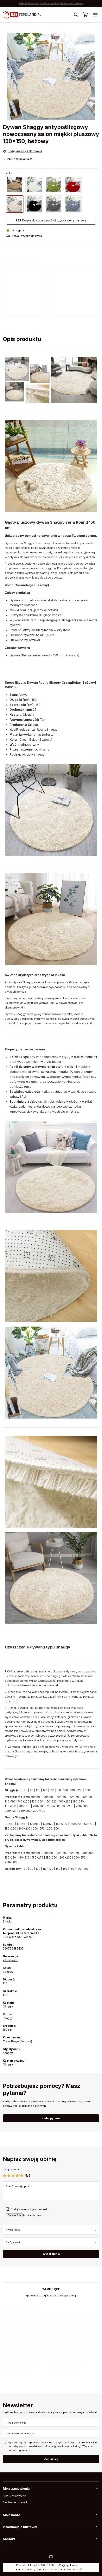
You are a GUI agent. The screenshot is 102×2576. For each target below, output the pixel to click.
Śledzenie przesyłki (15, 2502)
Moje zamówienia (16, 2488)
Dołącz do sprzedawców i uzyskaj (51, 220)
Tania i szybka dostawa (27, 235)
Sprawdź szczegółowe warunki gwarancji (51, 2295)
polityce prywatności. (20, 2450)
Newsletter (18, 2406)
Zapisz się (51, 2459)
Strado (7, 1921)
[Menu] (95, 14)
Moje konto (11, 2515)
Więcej (28, 1937)
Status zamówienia (15, 2496)
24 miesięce (10, 1960)
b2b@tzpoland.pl (68, 2565)
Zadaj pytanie (51, 2118)
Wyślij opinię (51, 2253)
